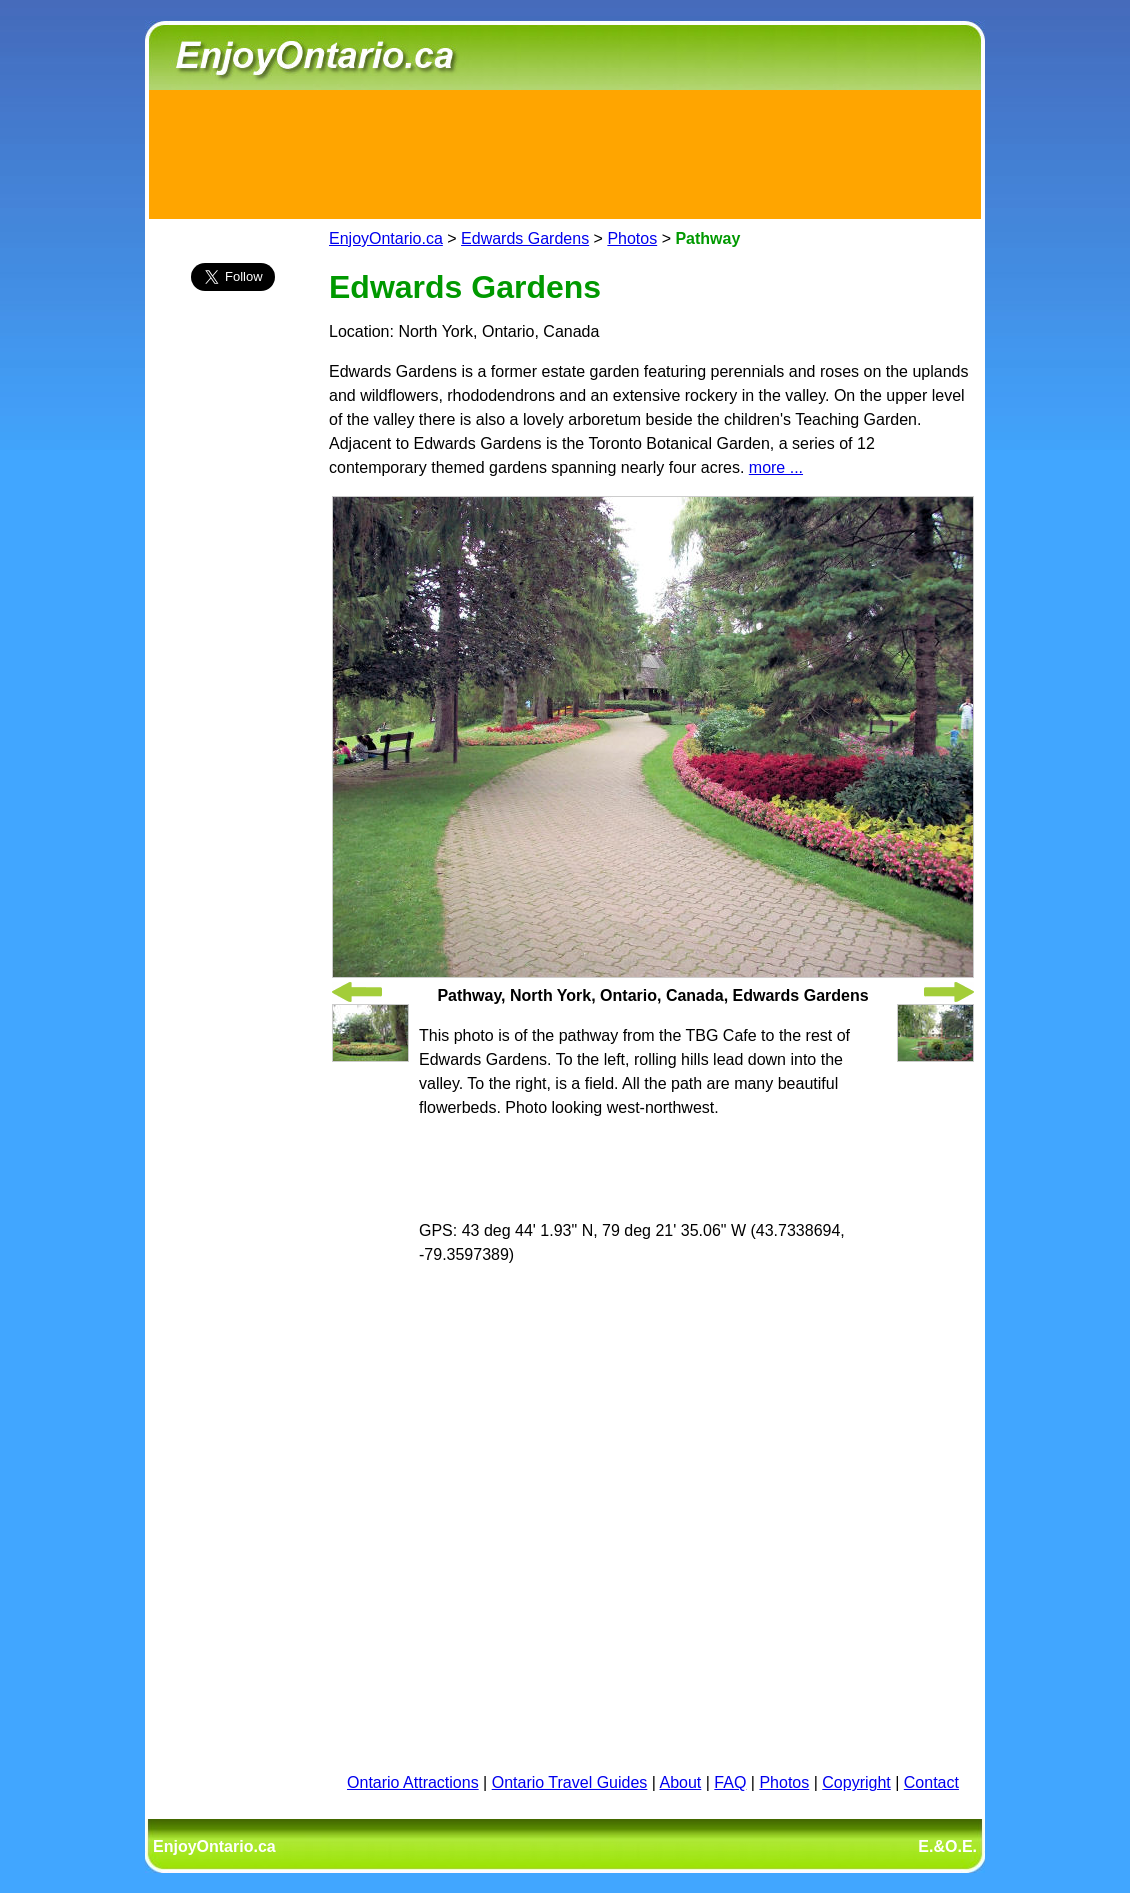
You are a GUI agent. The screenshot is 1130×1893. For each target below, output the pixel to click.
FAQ (730, 1782)
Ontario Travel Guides (570, 1782)
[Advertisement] (565, 151)
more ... (776, 467)
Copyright (856, 1782)
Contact (931, 1782)
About (681, 1782)
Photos (632, 238)
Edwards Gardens (525, 238)
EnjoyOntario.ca (386, 238)
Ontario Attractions (413, 1782)
